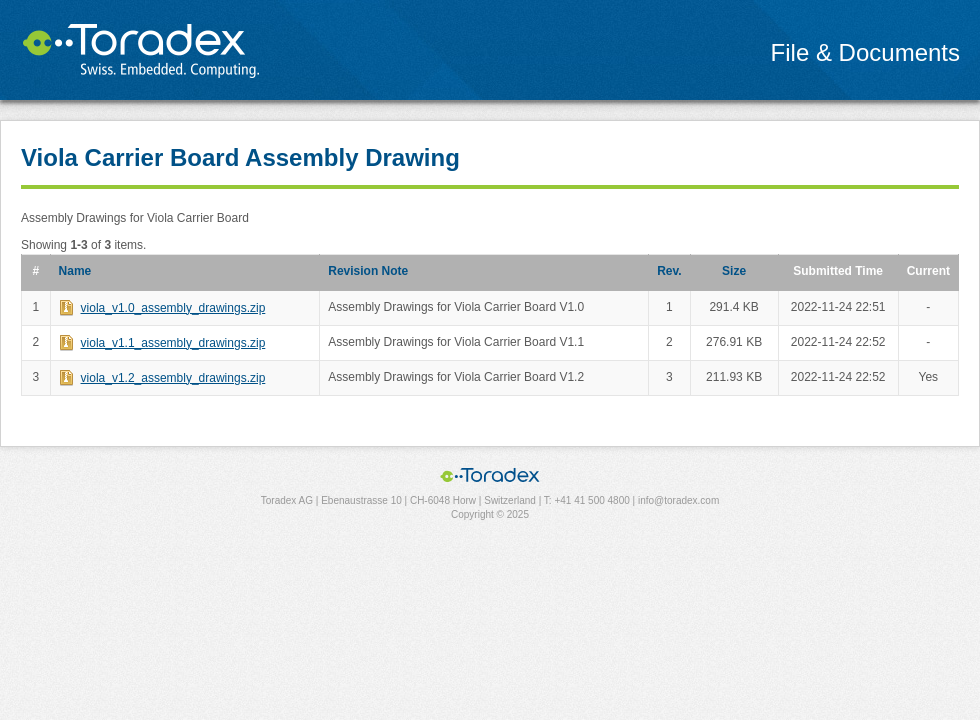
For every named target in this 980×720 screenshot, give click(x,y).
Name (75, 271)
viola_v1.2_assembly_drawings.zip (173, 378)
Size (734, 271)
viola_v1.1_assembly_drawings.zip (173, 343)
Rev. (669, 271)
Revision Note (368, 271)
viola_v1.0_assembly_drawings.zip (173, 308)
